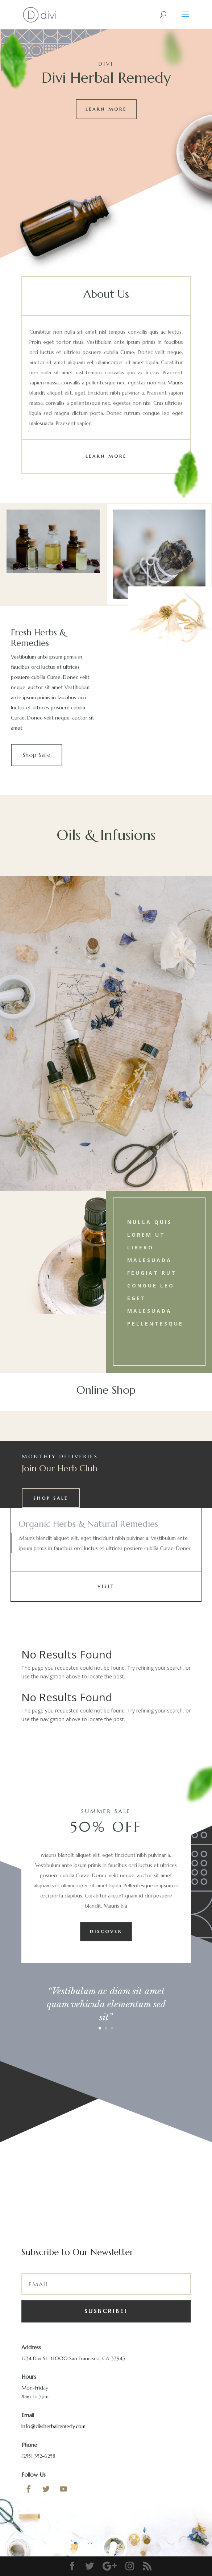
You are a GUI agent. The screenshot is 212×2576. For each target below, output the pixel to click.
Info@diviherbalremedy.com (53, 2426)
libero (140, 1247)
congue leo (150, 1285)
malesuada (149, 1260)
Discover (106, 1931)
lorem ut (146, 1234)
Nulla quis (149, 1222)
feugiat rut (151, 1272)
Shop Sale (36, 754)
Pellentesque (155, 1323)
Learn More (106, 109)
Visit (106, 1586)
